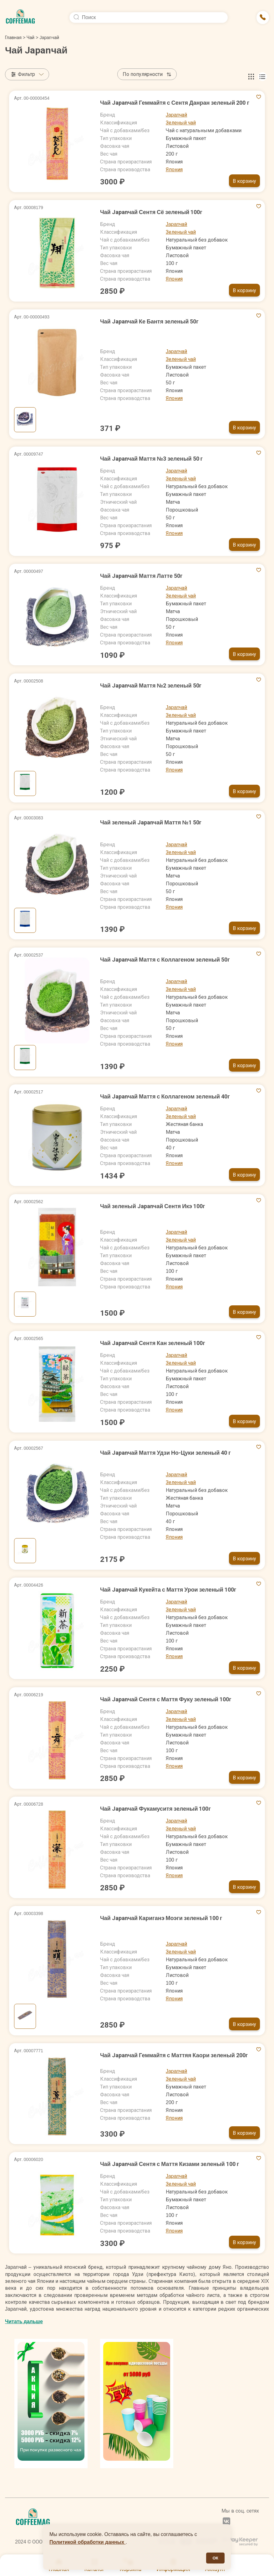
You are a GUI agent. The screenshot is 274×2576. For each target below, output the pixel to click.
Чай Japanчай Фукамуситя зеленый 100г (155, 1808)
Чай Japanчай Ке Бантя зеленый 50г (149, 321)
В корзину (244, 181)
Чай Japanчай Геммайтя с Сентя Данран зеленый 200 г (175, 102)
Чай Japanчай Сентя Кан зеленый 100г (152, 1343)
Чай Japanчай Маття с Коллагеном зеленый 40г (165, 1096)
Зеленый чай (181, 123)
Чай (30, 37)
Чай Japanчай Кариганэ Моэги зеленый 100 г (161, 1918)
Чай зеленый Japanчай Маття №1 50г (150, 822)
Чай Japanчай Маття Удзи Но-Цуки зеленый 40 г (165, 1452)
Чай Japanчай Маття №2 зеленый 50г (150, 685)
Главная (15, 37)
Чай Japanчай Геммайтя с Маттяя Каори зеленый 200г (174, 2055)
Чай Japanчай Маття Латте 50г (141, 576)
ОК (215, 2558)
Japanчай (176, 115)
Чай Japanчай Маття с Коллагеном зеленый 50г (165, 959)
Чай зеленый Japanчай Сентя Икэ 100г (152, 1206)
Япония (174, 170)
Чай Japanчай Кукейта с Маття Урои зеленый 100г (168, 1589)
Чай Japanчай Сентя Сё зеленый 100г (151, 212)
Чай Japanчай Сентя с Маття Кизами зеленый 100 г (169, 2164)
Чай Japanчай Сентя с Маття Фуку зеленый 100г (165, 1699)
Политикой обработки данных (87, 2542)
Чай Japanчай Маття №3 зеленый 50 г (151, 458)
